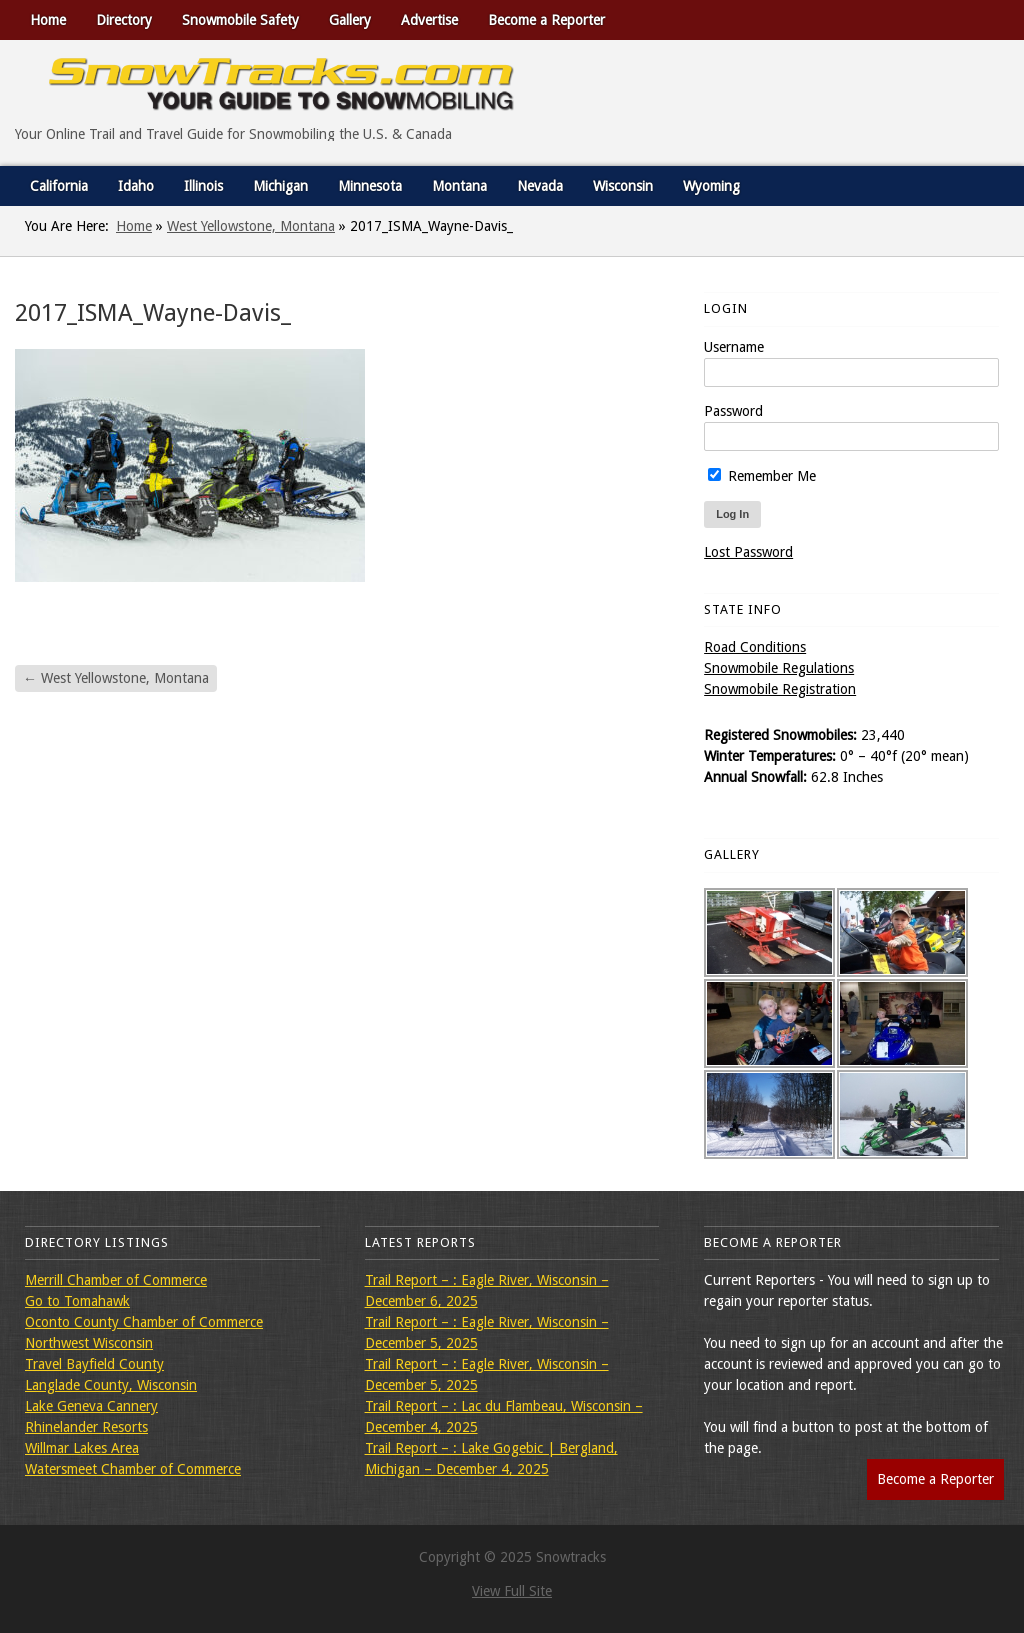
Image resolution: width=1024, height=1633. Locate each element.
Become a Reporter (546, 20)
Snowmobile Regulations (779, 668)
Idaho (136, 186)
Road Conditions (755, 647)
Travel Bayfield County (94, 1364)
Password (733, 411)
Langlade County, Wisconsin (111, 1385)
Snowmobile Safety (240, 20)
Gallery (350, 20)
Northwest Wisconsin (89, 1343)
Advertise (429, 20)
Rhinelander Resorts (86, 1427)
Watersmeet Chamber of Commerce (133, 1469)
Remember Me (762, 476)
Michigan (280, 186)
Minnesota (370, 186)
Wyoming (711, 186)
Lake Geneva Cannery (91, 1406)
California (59, 186)
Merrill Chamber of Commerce (116, 1280)
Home (48, 20)
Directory (124, 20)
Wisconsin (623, 186)
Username (734, 347)
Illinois (203, 186)
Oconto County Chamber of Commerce (144, 1322)
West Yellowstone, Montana (251, 226)
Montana (459, 186)
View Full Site (512, 1591)
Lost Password (748, 552)
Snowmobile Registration (780, 689)
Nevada (540, 186)
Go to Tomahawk (77, 1301)
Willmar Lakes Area (82, 1448)
